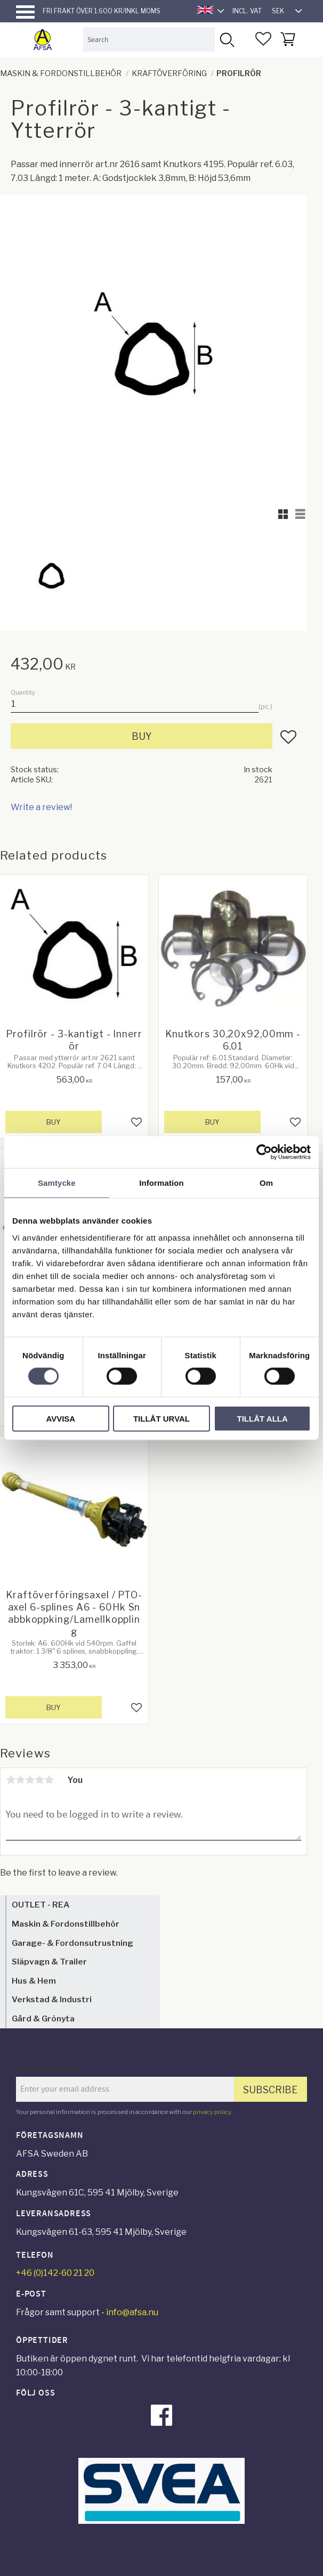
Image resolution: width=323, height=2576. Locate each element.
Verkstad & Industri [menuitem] (52, 1999)
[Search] (227, 39)
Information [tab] (161, 1182)
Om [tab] (266, 1182)
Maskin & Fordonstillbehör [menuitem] (65, 1924)
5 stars (49, 1780)
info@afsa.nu (132, 2312)
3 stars (30, 1780)
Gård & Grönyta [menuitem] (43, 2018)
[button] (25, 12)
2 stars (20, 1780)
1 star (10, 1780)
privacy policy (212, 2112)
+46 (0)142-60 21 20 (55, 2273)
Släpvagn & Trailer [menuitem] (49, 1961)
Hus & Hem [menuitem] (34, 1981)
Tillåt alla (262, 1418)
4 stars (39, 1780)
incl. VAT (247, 11)
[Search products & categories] (148, 39)
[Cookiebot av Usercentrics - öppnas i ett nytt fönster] (264, 1152)
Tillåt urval (161, 1418)
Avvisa (60, 1418)
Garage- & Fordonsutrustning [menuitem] (72, 1943)
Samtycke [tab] (57, 1182)
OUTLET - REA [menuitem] (40, 1905)
